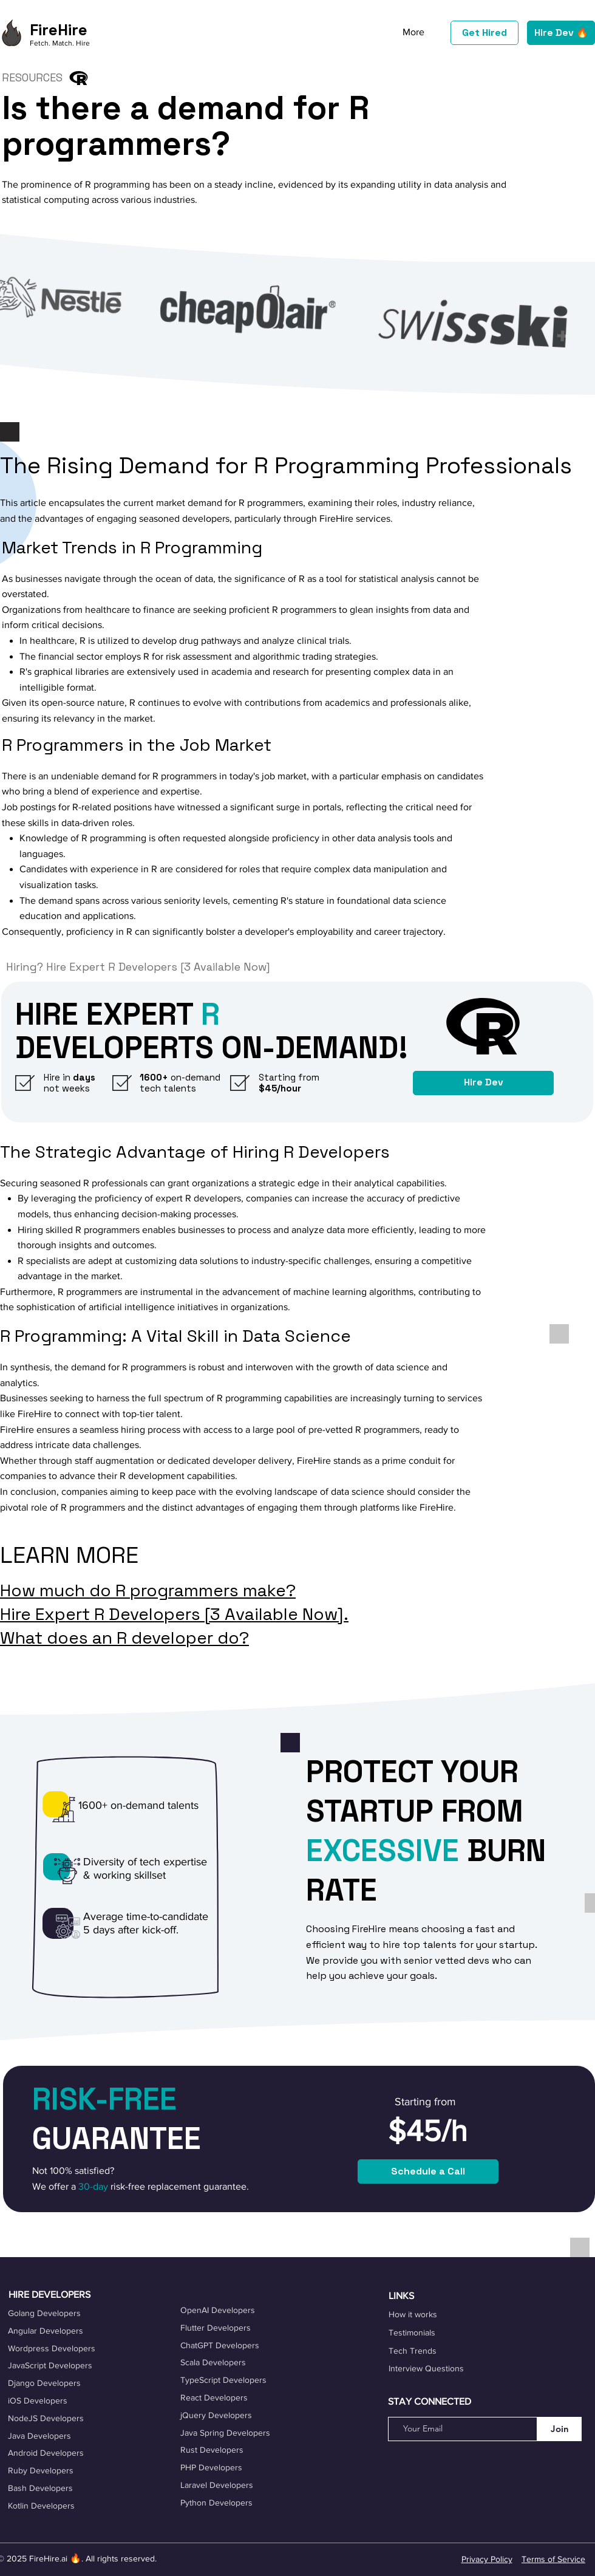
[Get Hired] (484, 33)
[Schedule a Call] (428, 2171)
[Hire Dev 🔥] (561, 33)
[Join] (559, 2429)
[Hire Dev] (483, 1083)
